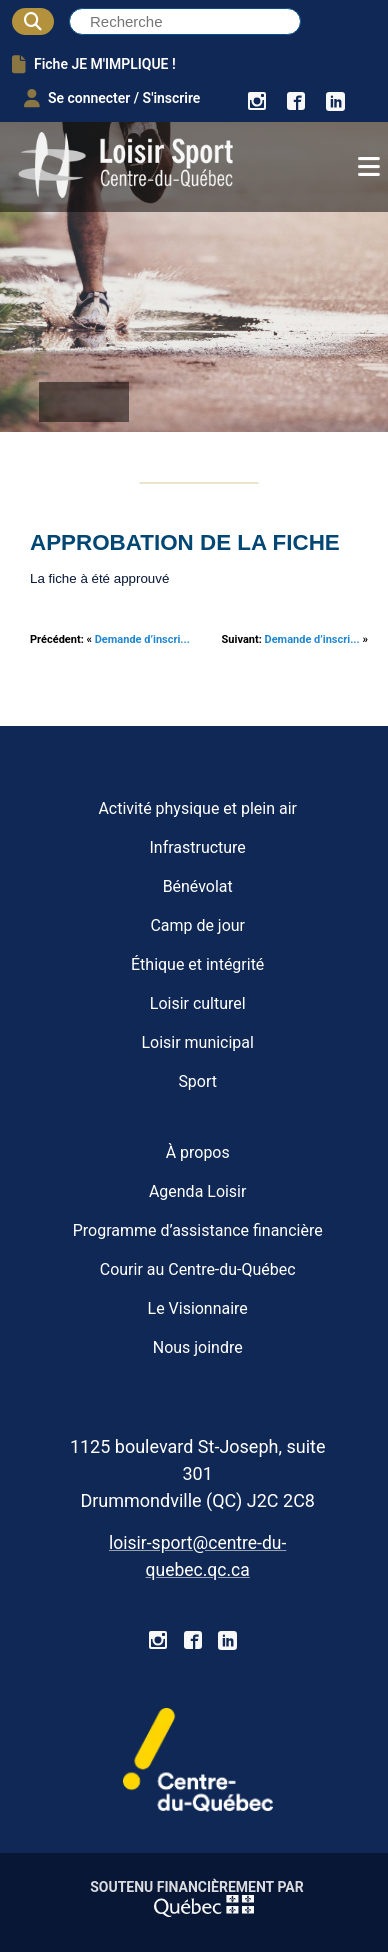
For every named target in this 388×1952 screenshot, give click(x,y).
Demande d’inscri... (142, 639)
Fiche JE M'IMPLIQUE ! (94, 64)
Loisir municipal (198, 1042)
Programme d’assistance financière (198, 1230)
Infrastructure (198, 847)
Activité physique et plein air (197, 808)
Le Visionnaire (198, 1308)
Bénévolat (198, 886)
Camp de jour (197, 925)
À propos (198, 1152)
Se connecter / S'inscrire (112, 98)
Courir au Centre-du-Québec (198, 1269)
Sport (197, 1081)
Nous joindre (198, 1347)
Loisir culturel (198, 1003)
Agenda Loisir (197, 1191)
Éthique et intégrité (197, 964)
